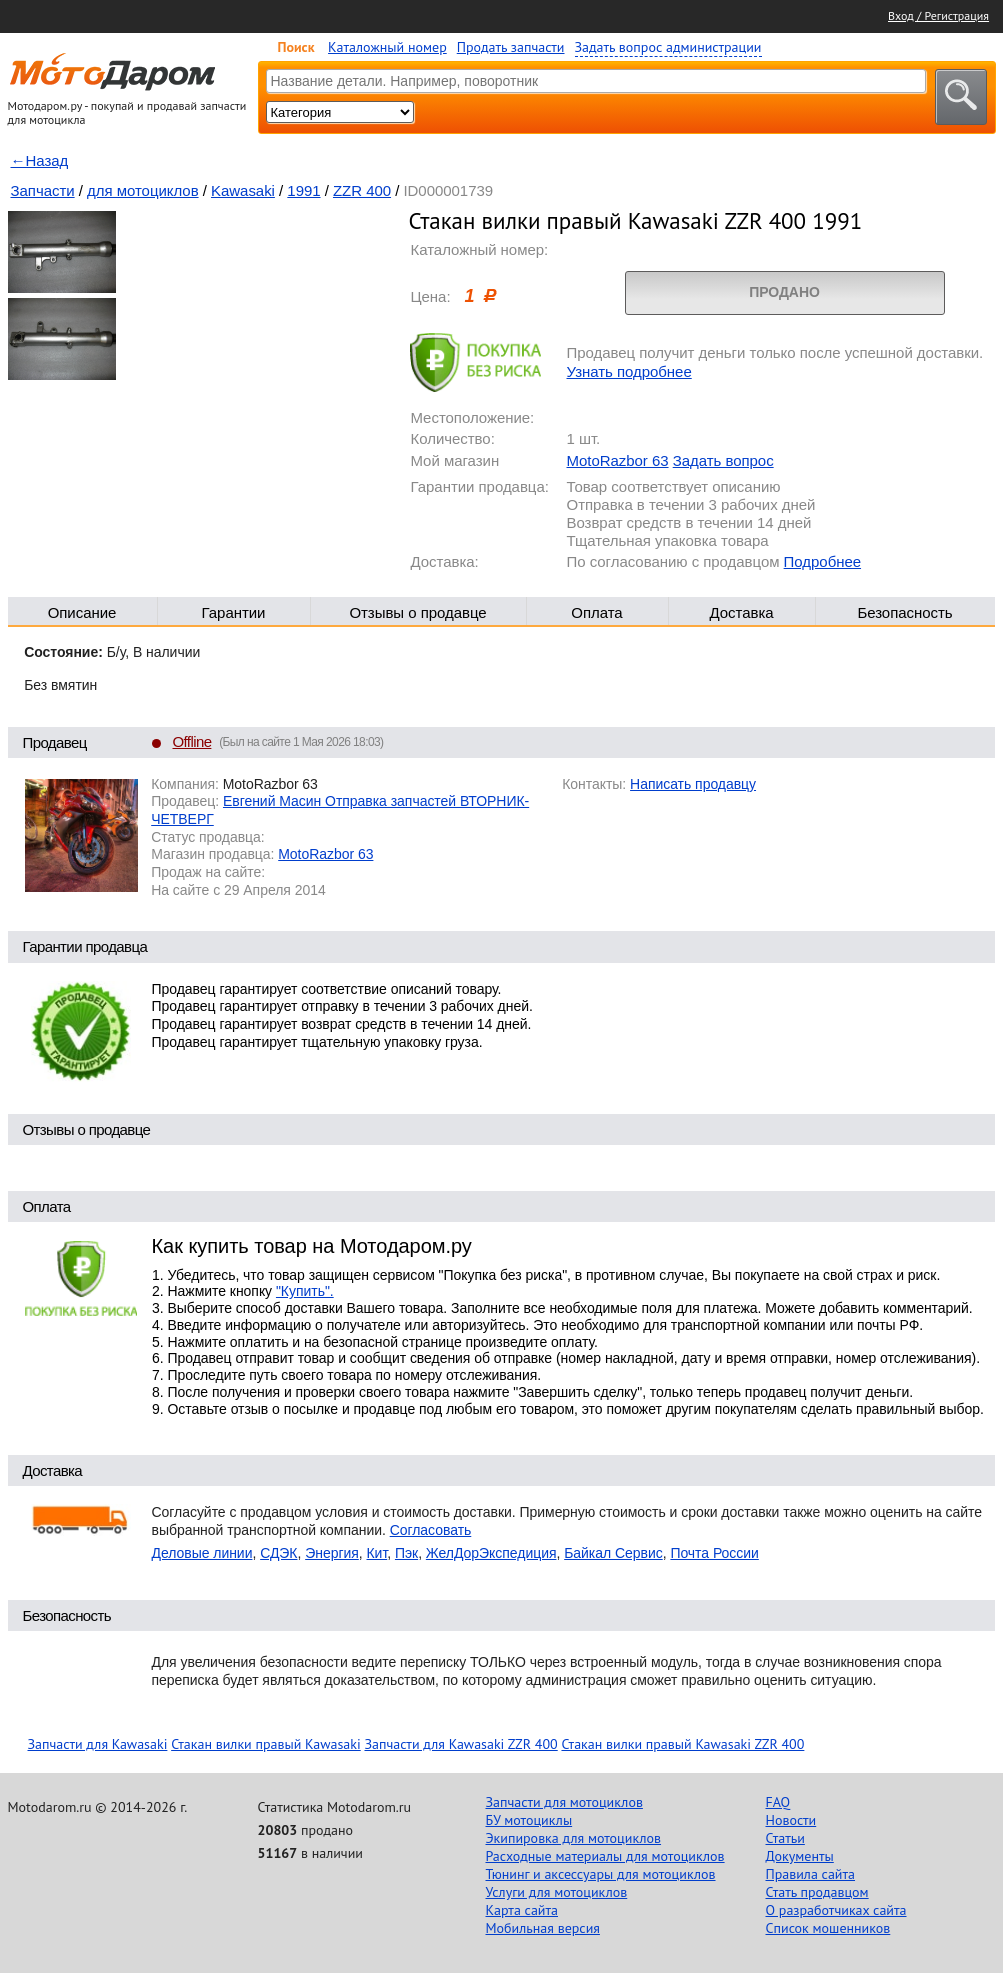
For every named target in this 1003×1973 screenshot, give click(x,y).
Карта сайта (522, 1910)
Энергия (332, 1553)
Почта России (714, 1553)
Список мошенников (828, 1928)
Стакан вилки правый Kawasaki (266, 1744)
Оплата (596, 612)
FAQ (778, 1802)
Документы (800, 1856)
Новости (791, 1820)
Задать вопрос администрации (668, 47)
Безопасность (904, 612)
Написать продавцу (693, 784)
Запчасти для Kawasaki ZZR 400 (460, 1744)
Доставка (741, 612)
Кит (377, 1553)
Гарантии (234, 612)
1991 (303, 190)
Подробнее (822, 561)
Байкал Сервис (613, 1553)
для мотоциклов (143, 190)
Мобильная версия (543, 1928)
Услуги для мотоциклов (557, 1892)
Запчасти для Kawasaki (98, 1744)
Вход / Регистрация (938, 15)
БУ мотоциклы (529, 1820)
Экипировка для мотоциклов (574, 1838)
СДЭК (278, 1553)
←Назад (40, 160)
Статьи (785, 1838)
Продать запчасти (511, 47)
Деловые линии (202, 1553)
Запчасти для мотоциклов (564, 1802)
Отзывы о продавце (417, 612)
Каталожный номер (387, 47)
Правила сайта (811, 1874)
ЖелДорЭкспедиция (491, 1553)
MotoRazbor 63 (618, 460)
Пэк (406, 1553)
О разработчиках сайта (836, 1910)
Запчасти (43, 190)
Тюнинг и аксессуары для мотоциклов (601, 1874)
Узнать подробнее (629, 371)
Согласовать (431, 1530)
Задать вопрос (723, 460)
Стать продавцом (817, 1892)
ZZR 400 (362, 190)
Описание (82, 612)
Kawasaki (243, 190)
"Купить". (305, 1291)
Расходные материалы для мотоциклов (605, 1856)
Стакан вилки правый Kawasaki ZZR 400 (682, 1744)
